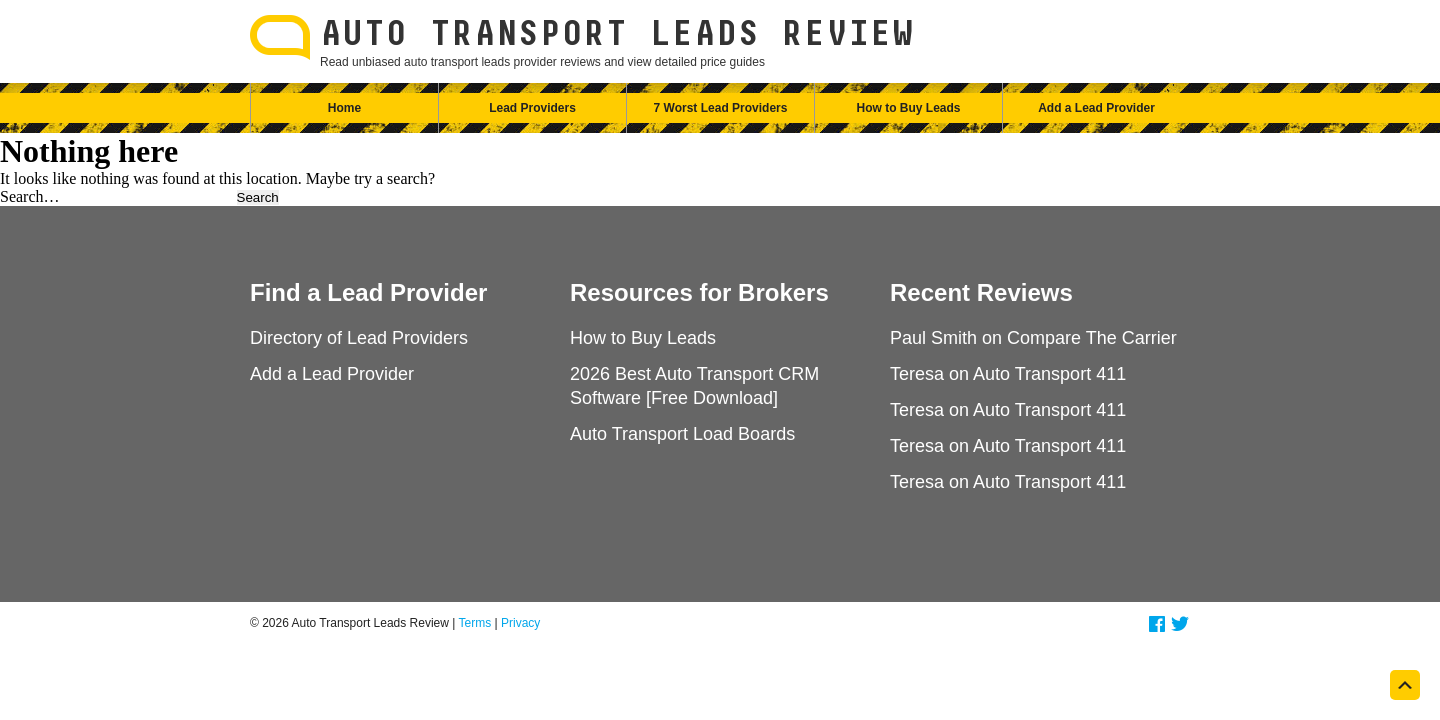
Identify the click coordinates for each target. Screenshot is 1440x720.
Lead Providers (532, 108)
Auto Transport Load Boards (682, 434)
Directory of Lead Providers (359, 338)
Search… (30, 196)
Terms (475, 623)
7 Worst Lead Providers (721, 108)
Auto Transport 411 (1049, 374)
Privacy (520, 623)
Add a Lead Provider (1096, 108)
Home (344, 108)
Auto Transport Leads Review (617, 35)
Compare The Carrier (1092, 338)
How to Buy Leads (908, 108)
